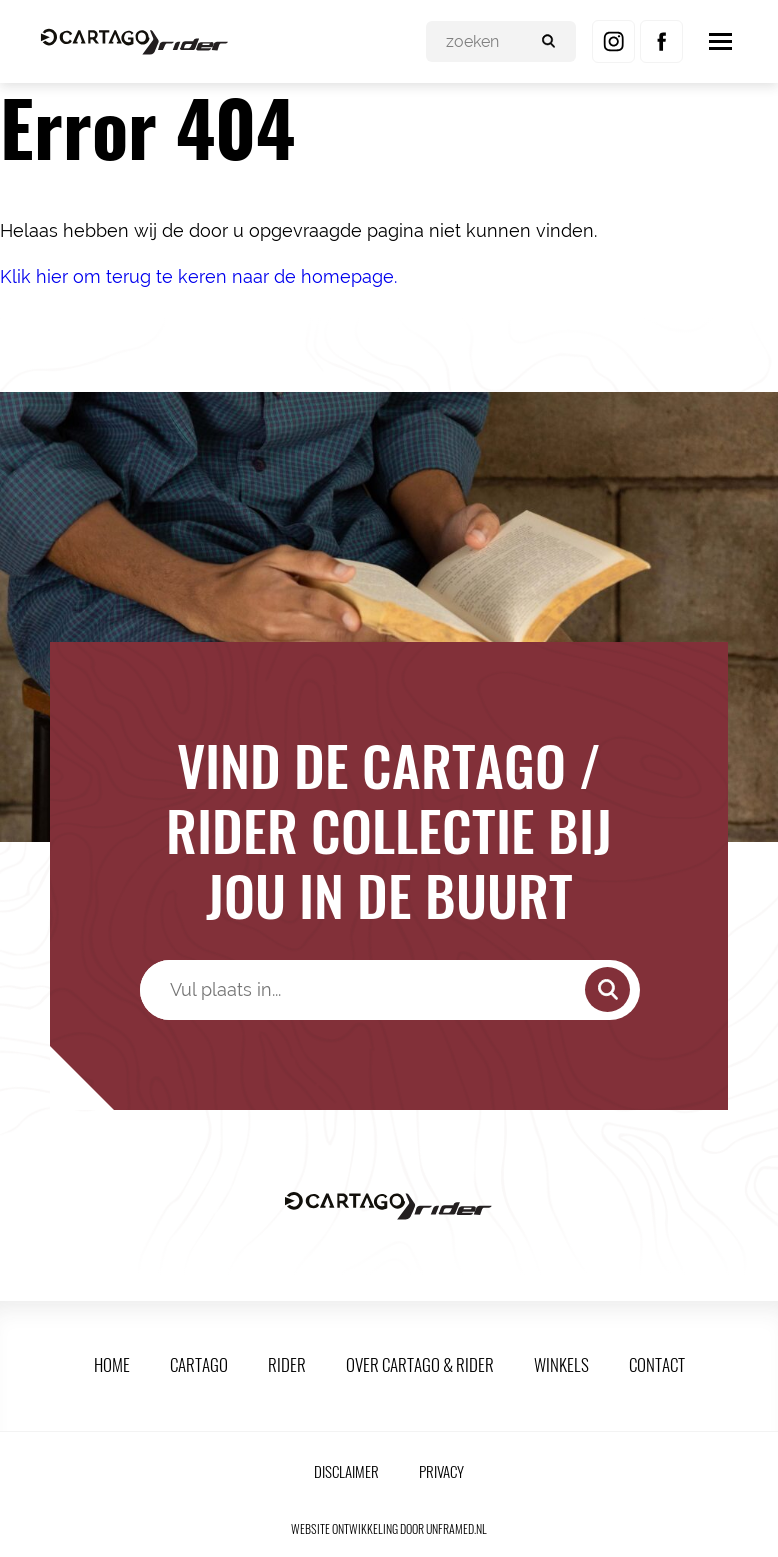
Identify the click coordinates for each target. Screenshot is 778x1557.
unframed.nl (456, 1528)
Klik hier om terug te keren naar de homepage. (198, 276)
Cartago (199, 1364)
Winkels (561, 1364)
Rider (287, 1364)
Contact (657, 1364)
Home (112, 1364)
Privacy (441, 1471)
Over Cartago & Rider (420, 1364)
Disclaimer (346, 1471)
